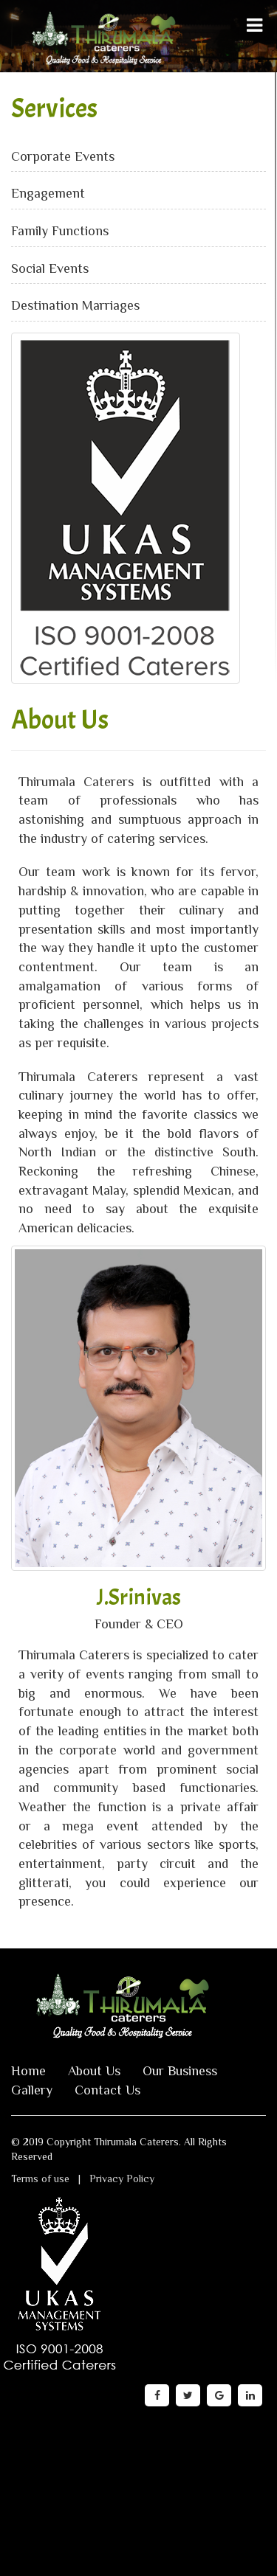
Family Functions (60, 230)
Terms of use (40, 2178)
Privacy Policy (121, 2178)
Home (28, 2070)
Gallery (31, 2090)
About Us (94, 2070)
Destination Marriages (75, 305)
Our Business (180, 2070)
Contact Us (107, 2090)
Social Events (50, 268)
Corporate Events (62, 156)
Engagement (48, 193)
